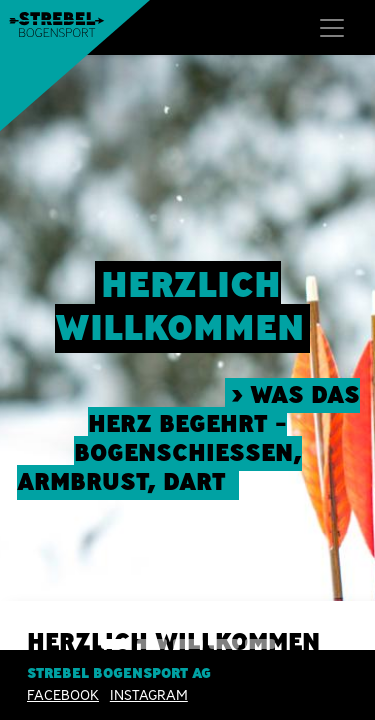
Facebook (63, 695)
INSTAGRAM (149, 695)
